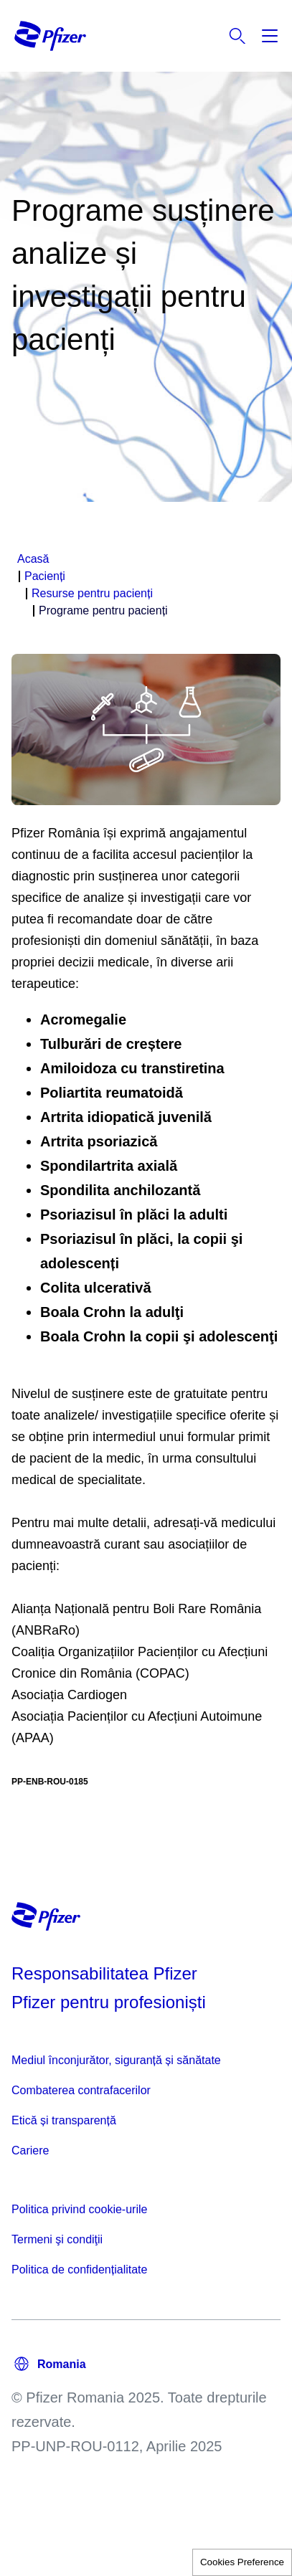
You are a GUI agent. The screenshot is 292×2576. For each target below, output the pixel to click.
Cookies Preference (242, 2562)
